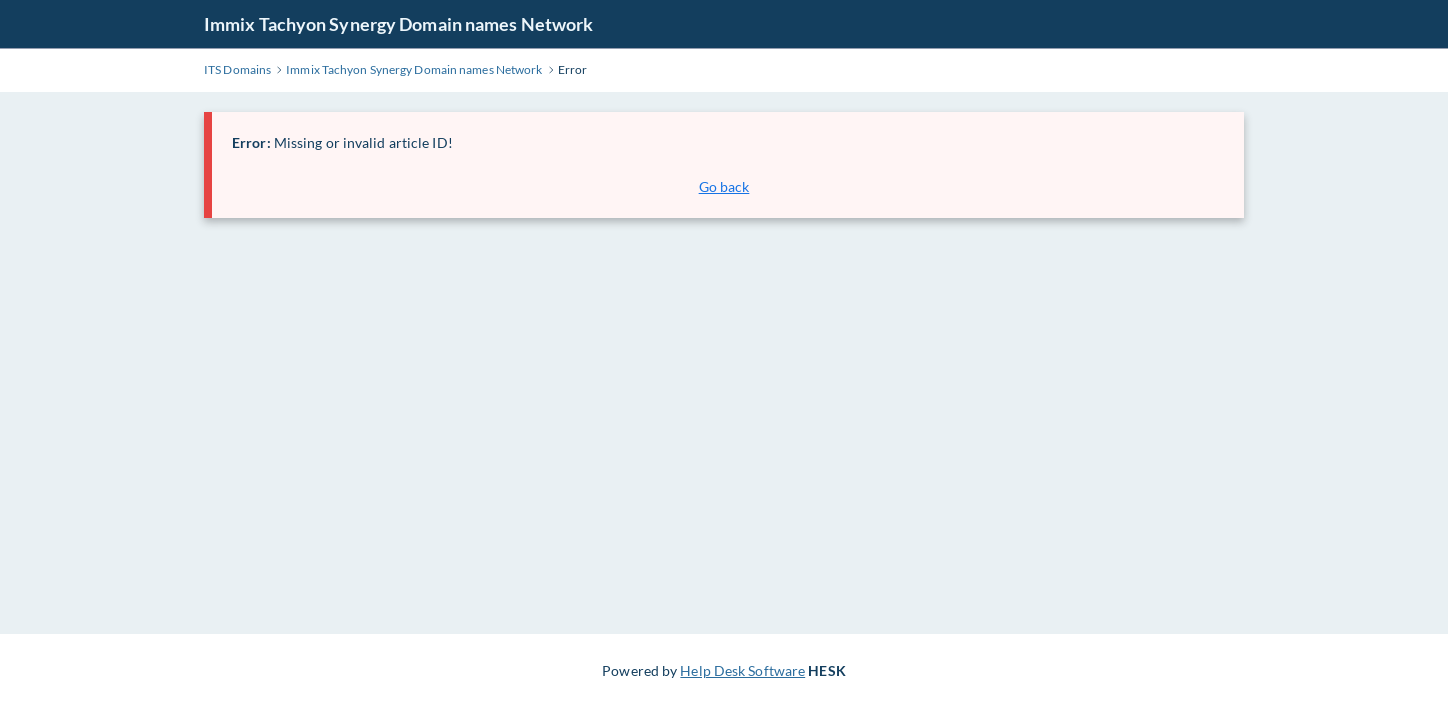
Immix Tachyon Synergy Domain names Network (398, 24)
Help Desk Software (742, 670)
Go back (724, 186)
